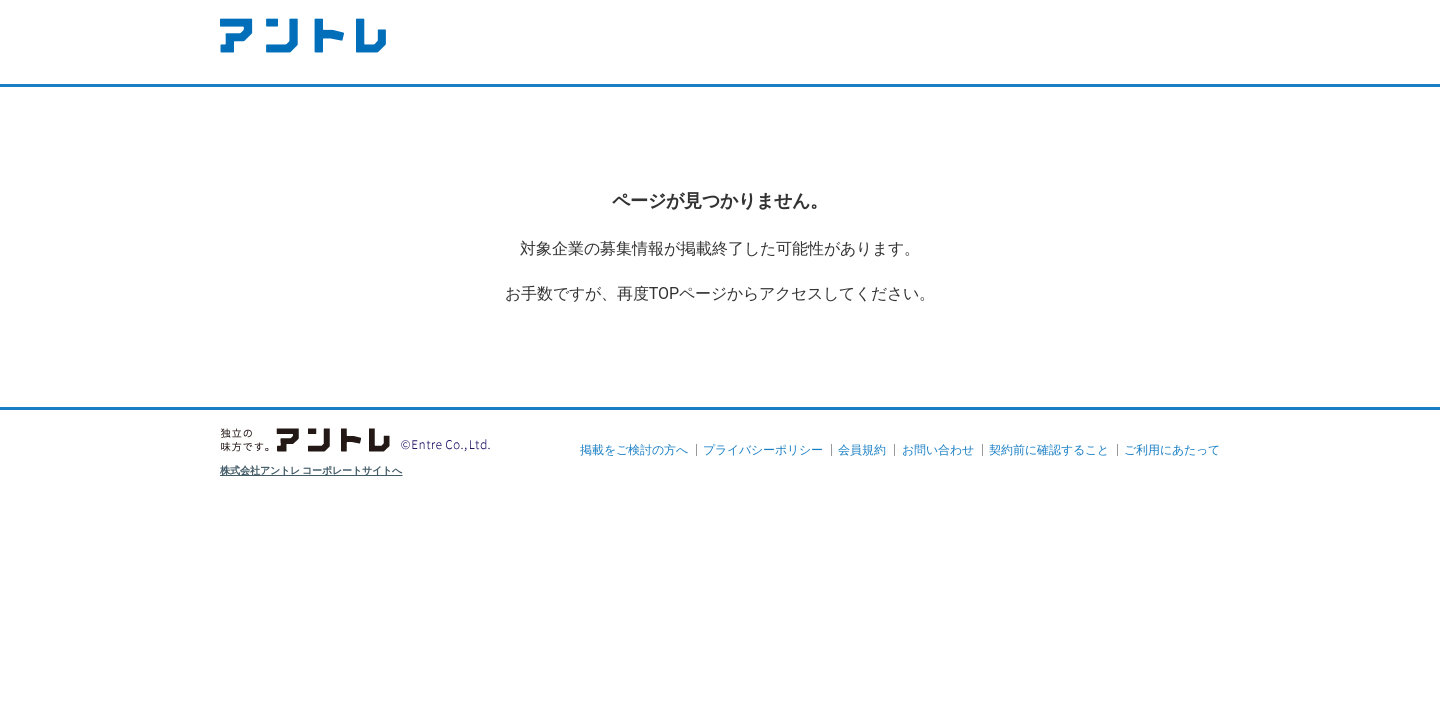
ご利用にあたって (1172, 450)
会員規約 (862, 450)
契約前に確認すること (1049, 450)
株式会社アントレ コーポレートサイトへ (311, 470)
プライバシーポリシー (763, 450)
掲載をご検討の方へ (634, 450)
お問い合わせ (938, 450)
